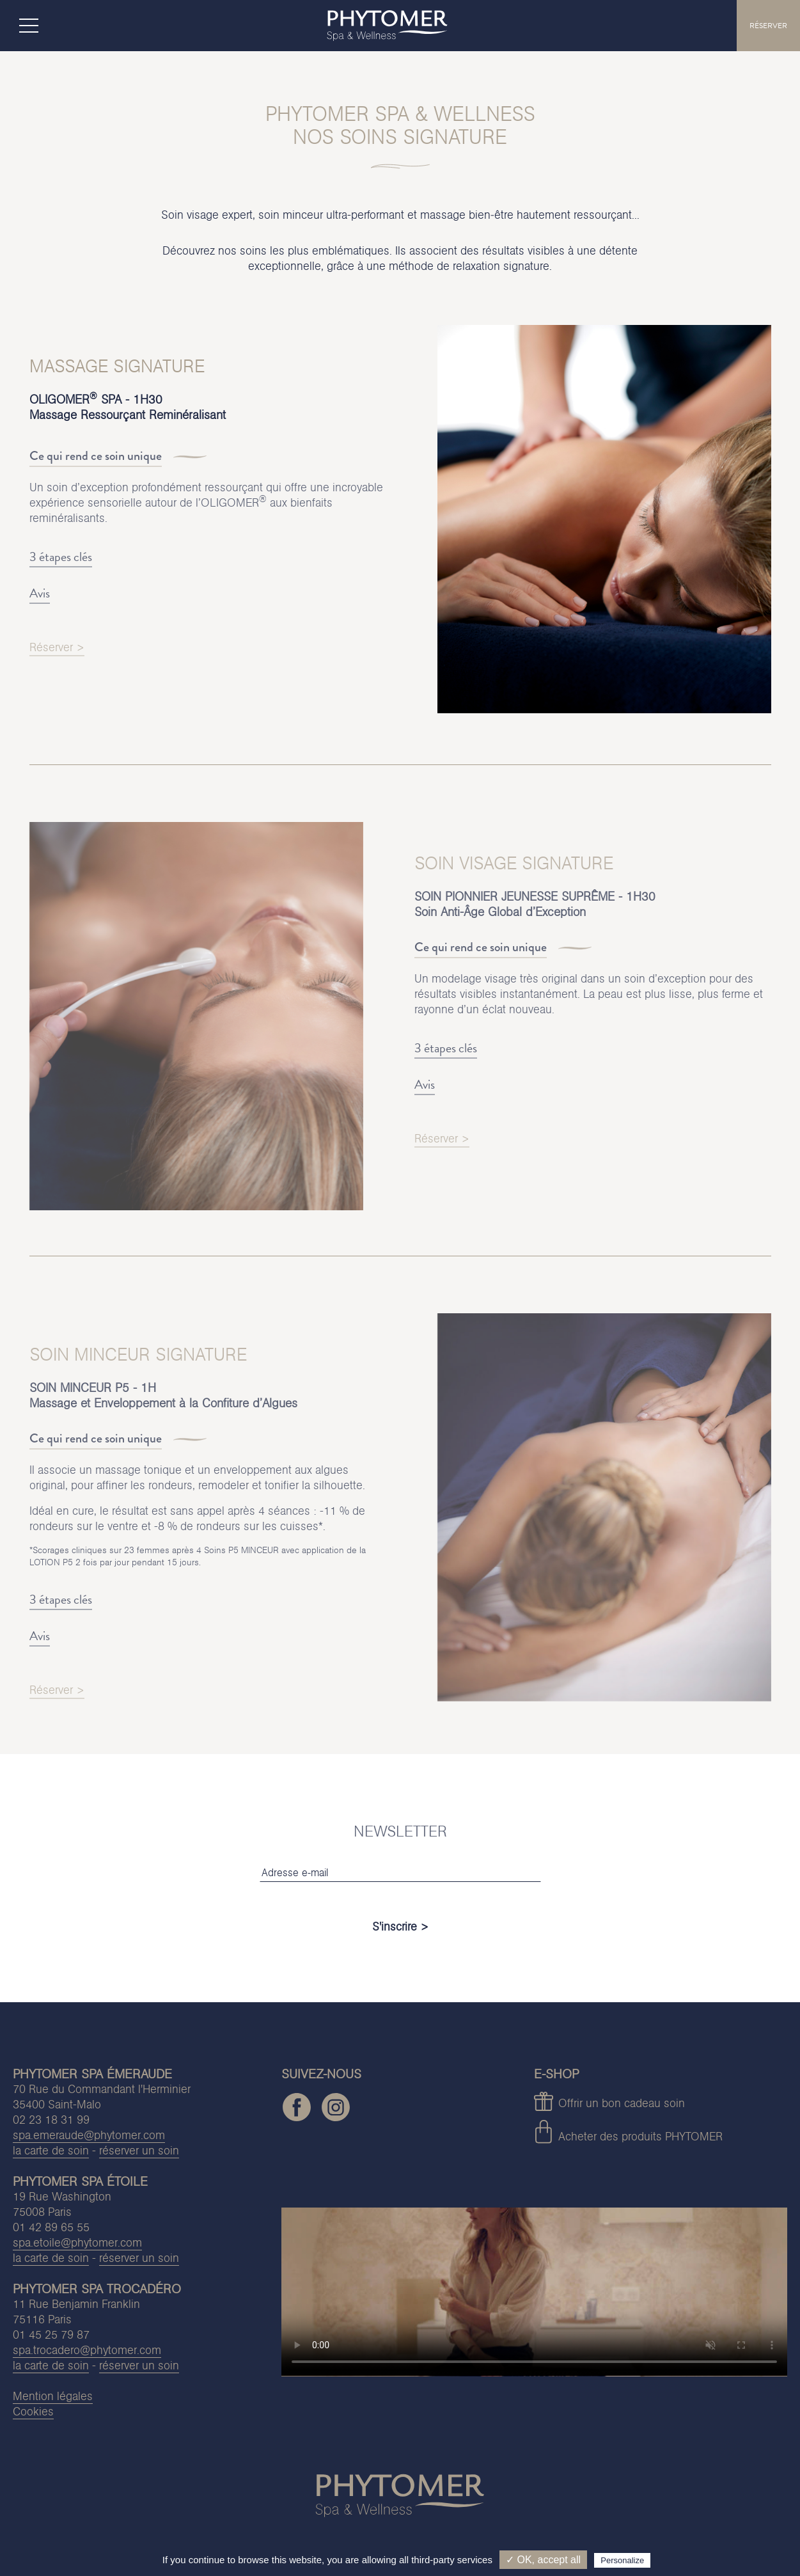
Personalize (622, 2560)
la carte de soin (51, 2150)
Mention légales (53, 2396)
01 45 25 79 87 (51, 2334)
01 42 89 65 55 (51, 2227)
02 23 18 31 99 (51, 2119)
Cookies (33, 2411)
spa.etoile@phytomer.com (77, 2242)
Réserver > (56, 654)
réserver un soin (139, 2150)
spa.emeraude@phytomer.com (89, 2135)
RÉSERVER (768, 25)
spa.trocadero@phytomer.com (87, 2350)
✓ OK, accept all (543, 2559)
